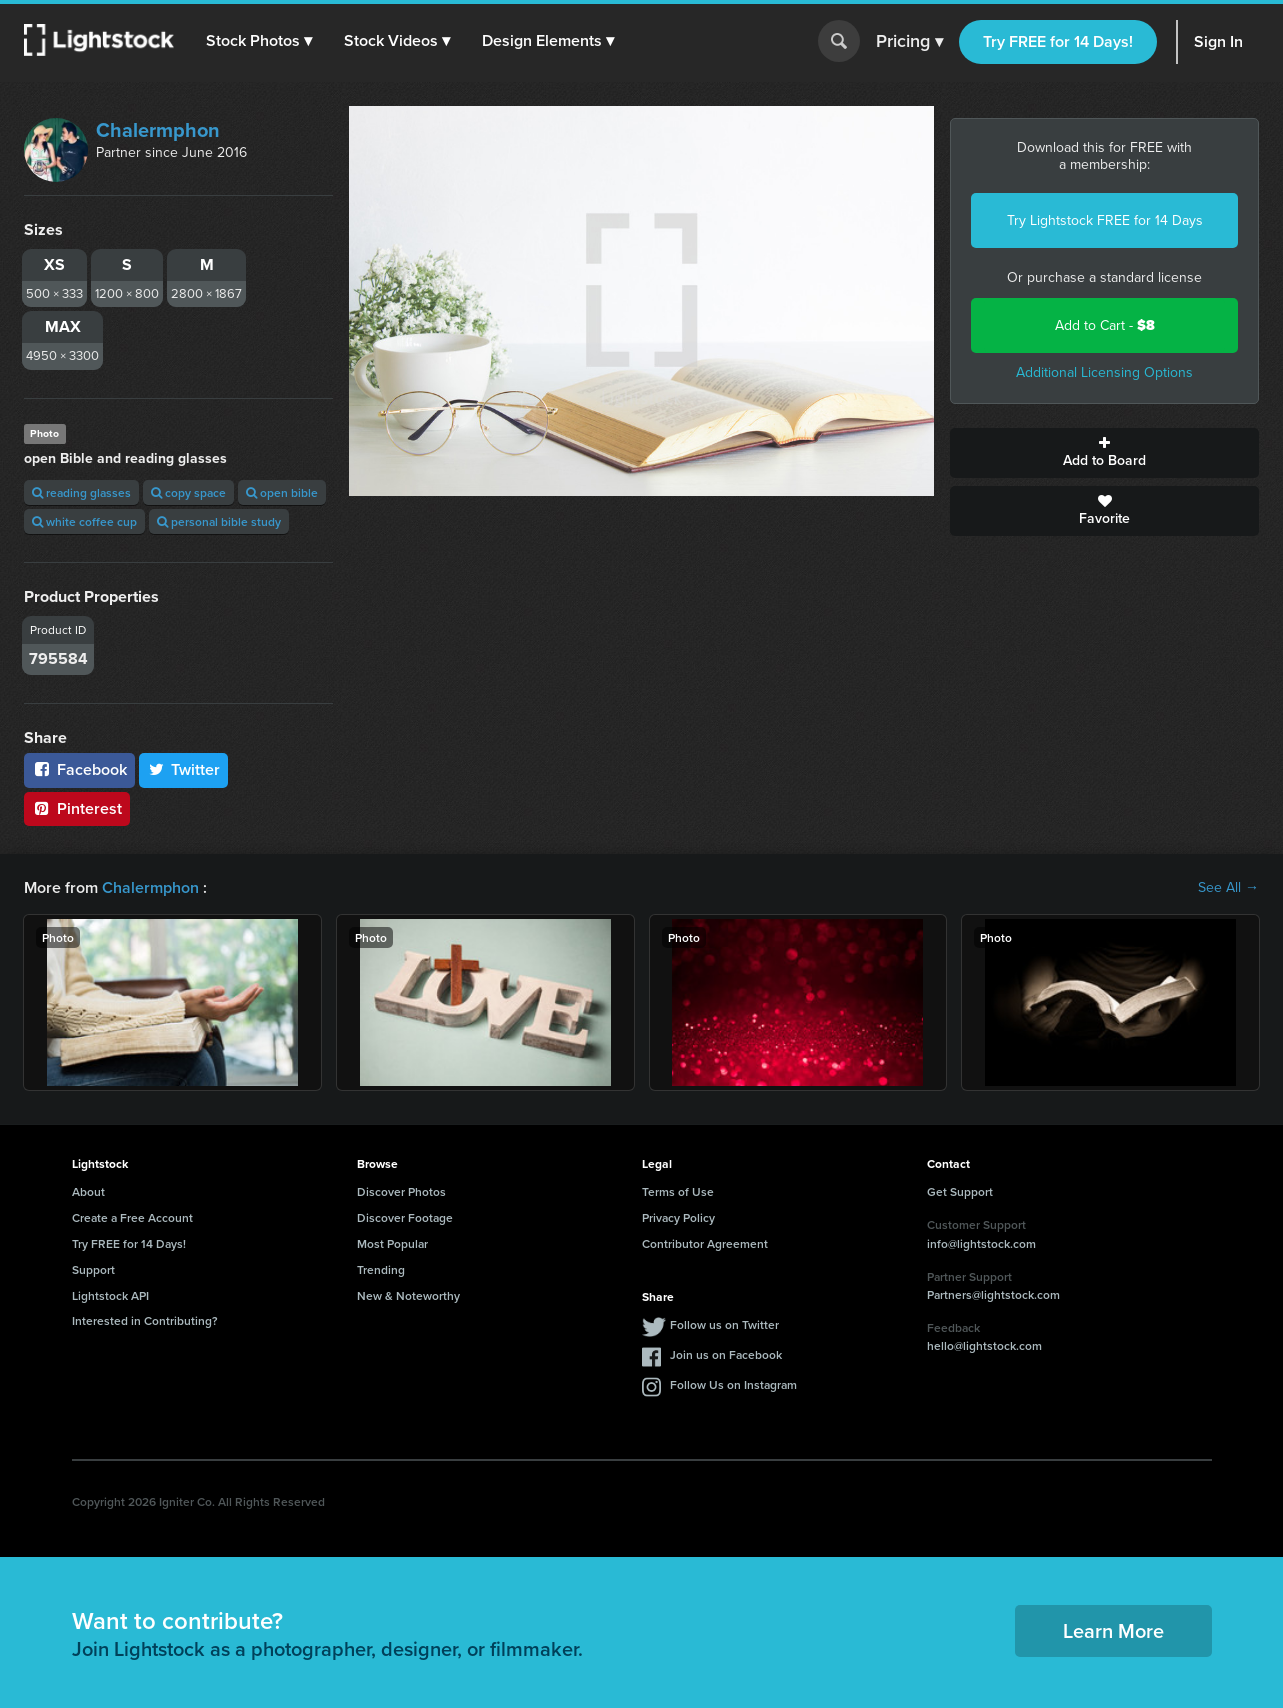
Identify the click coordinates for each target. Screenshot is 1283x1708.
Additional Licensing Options (1104, 372)
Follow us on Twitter (724, 1324)
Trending (381, 1269)
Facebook (79, 769)
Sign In (1218, 41)
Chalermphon (158, 130)
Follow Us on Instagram (733, 1384)
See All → (1228, 888)
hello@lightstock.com (984, 1345)
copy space (188, 492)
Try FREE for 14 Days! (1058, 41)
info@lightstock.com (981, 1243)
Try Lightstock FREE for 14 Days (1105, 220)
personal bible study (219, 521)
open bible (282, 492)
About (88, 1191)
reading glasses (81, 492)
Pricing (909, 42)
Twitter (184, 769)
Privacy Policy (678, 1217)
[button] (259, 41)
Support (93, 1269)
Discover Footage (405, 1217)
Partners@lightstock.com (993, 1294)
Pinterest (77, 808)
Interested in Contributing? (145, 1320)
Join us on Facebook (726, 1354)
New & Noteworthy (408, 1295)
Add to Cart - (1105, 325)
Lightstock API (110, 1295)
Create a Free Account (132, 1217)
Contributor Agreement (705, 1243)
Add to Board (1104, 453)
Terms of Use (678, 1191)
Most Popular (392, 1243)
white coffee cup (84, 521)
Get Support (960, 1191)
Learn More (1113, 1630)
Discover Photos (401, 1191)
